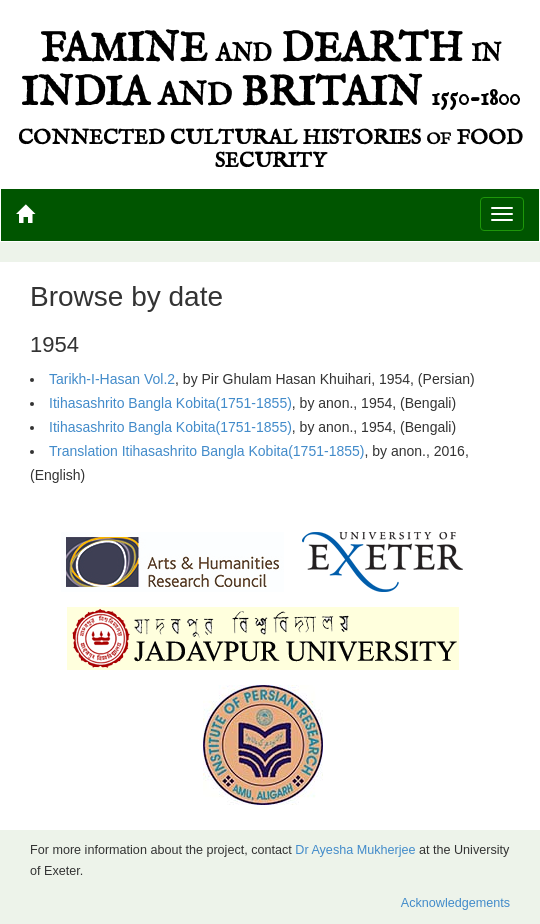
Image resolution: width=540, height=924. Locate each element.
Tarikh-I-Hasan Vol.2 (112, 379)
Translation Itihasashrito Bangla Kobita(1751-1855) (206, 451)
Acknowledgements (455, 903)
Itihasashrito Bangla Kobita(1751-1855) (170, 403)
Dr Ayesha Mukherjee (355, 850)
